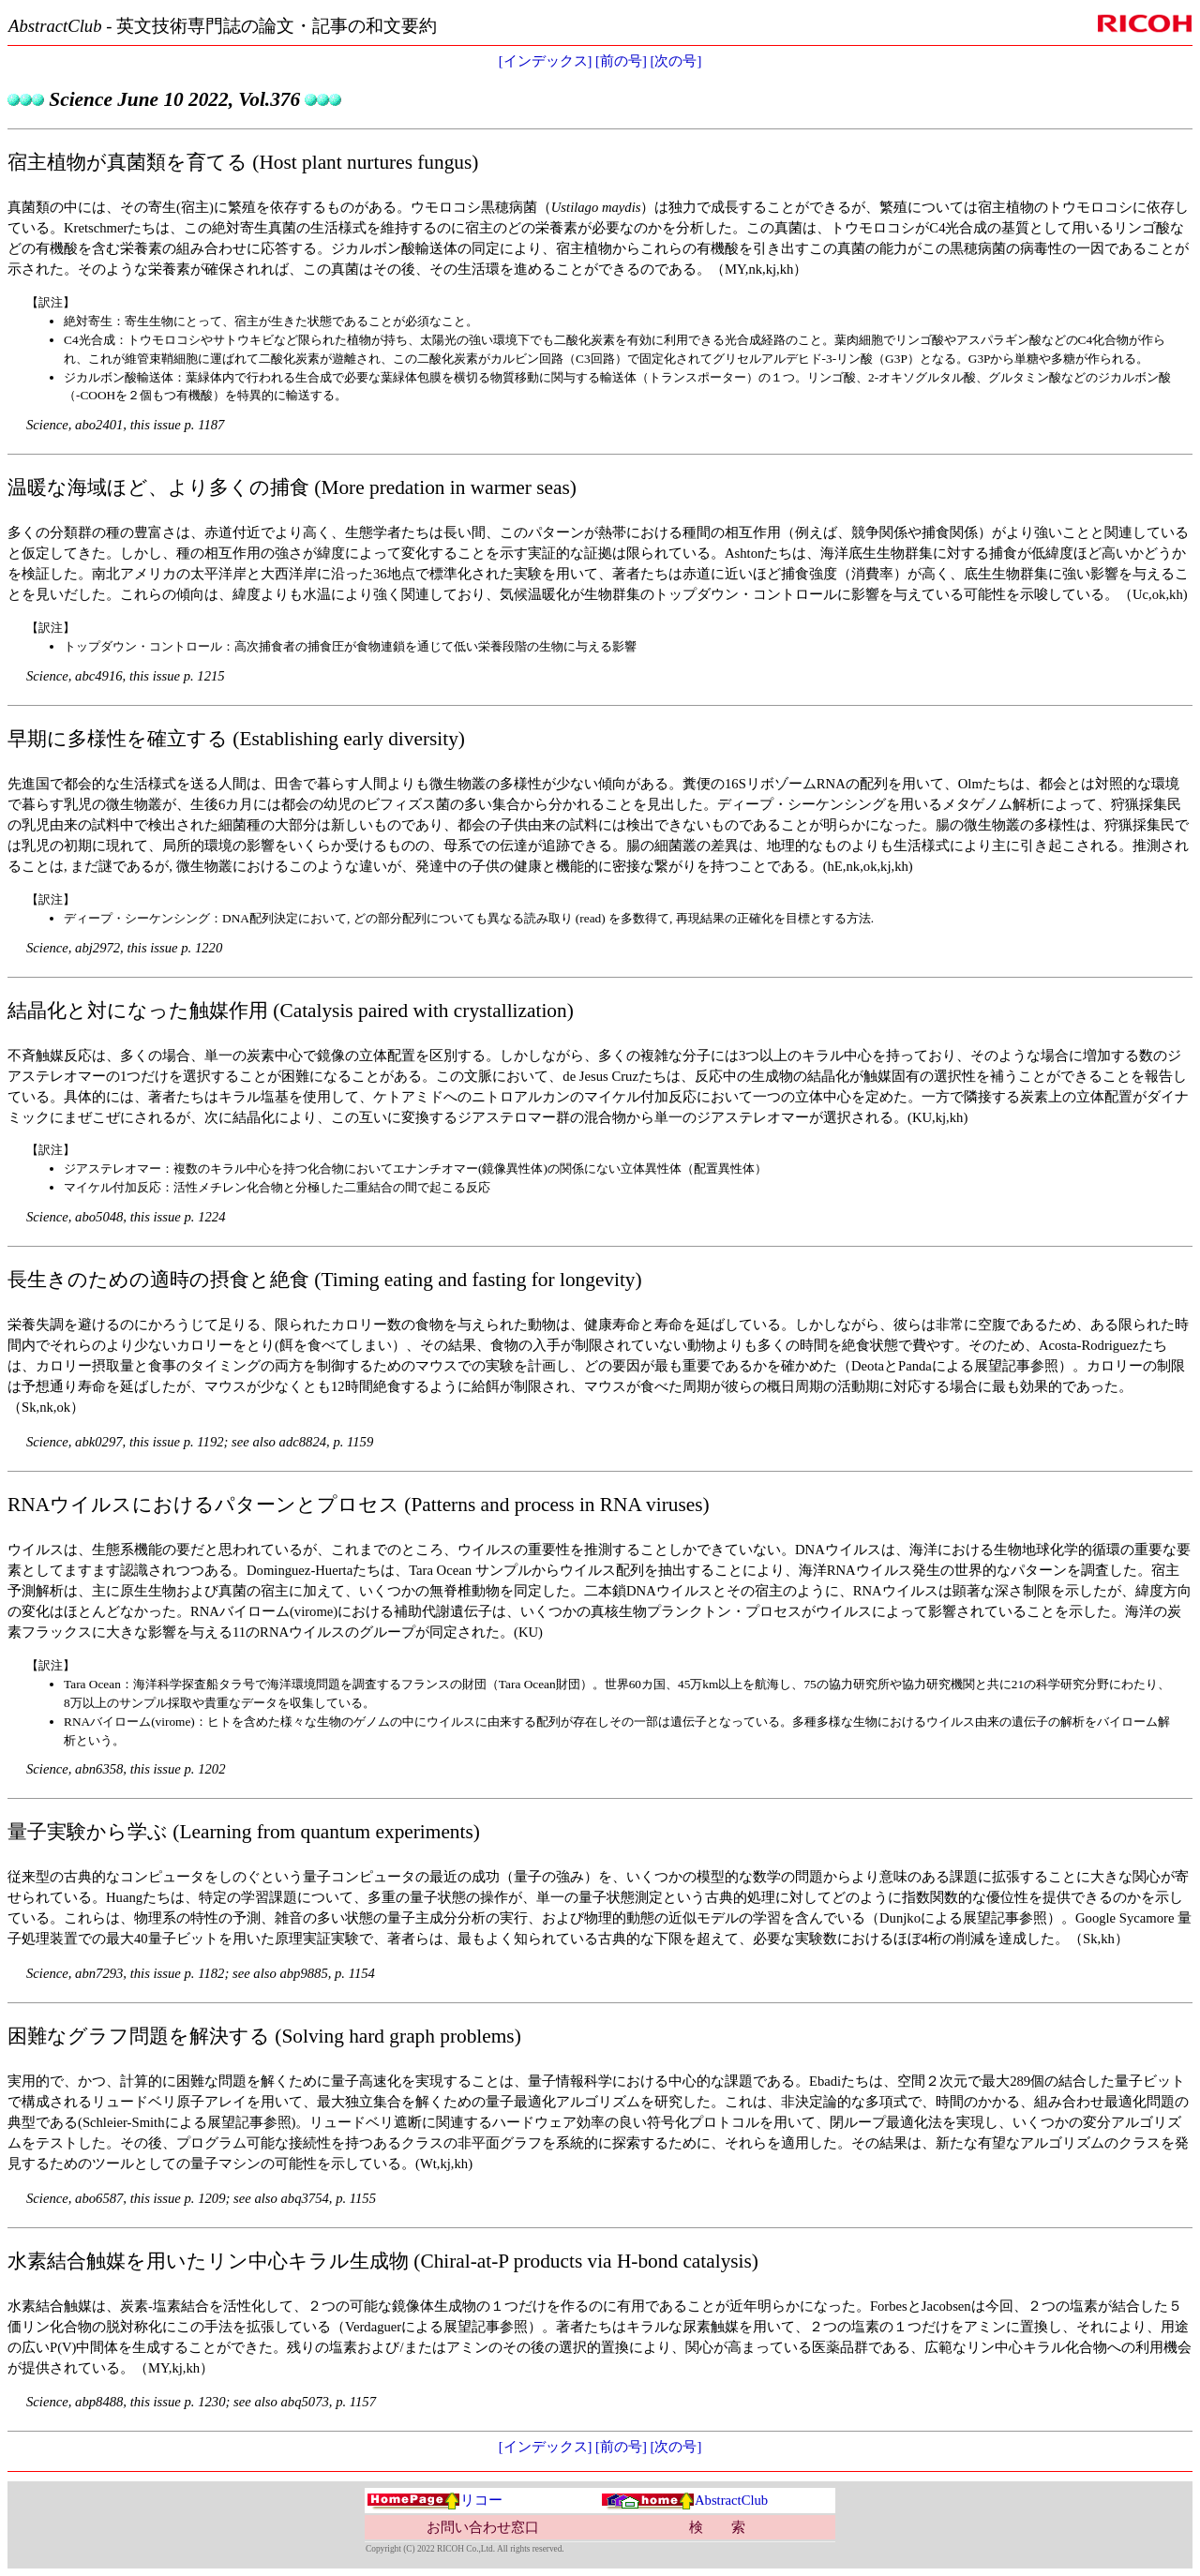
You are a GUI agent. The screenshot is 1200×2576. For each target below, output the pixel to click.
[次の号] (676, 60)
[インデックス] (545, 60)
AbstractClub (684, 2500)
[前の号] (621, 60)
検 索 (717, 2527)
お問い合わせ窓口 (483, 2527)
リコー (434, 2500)
